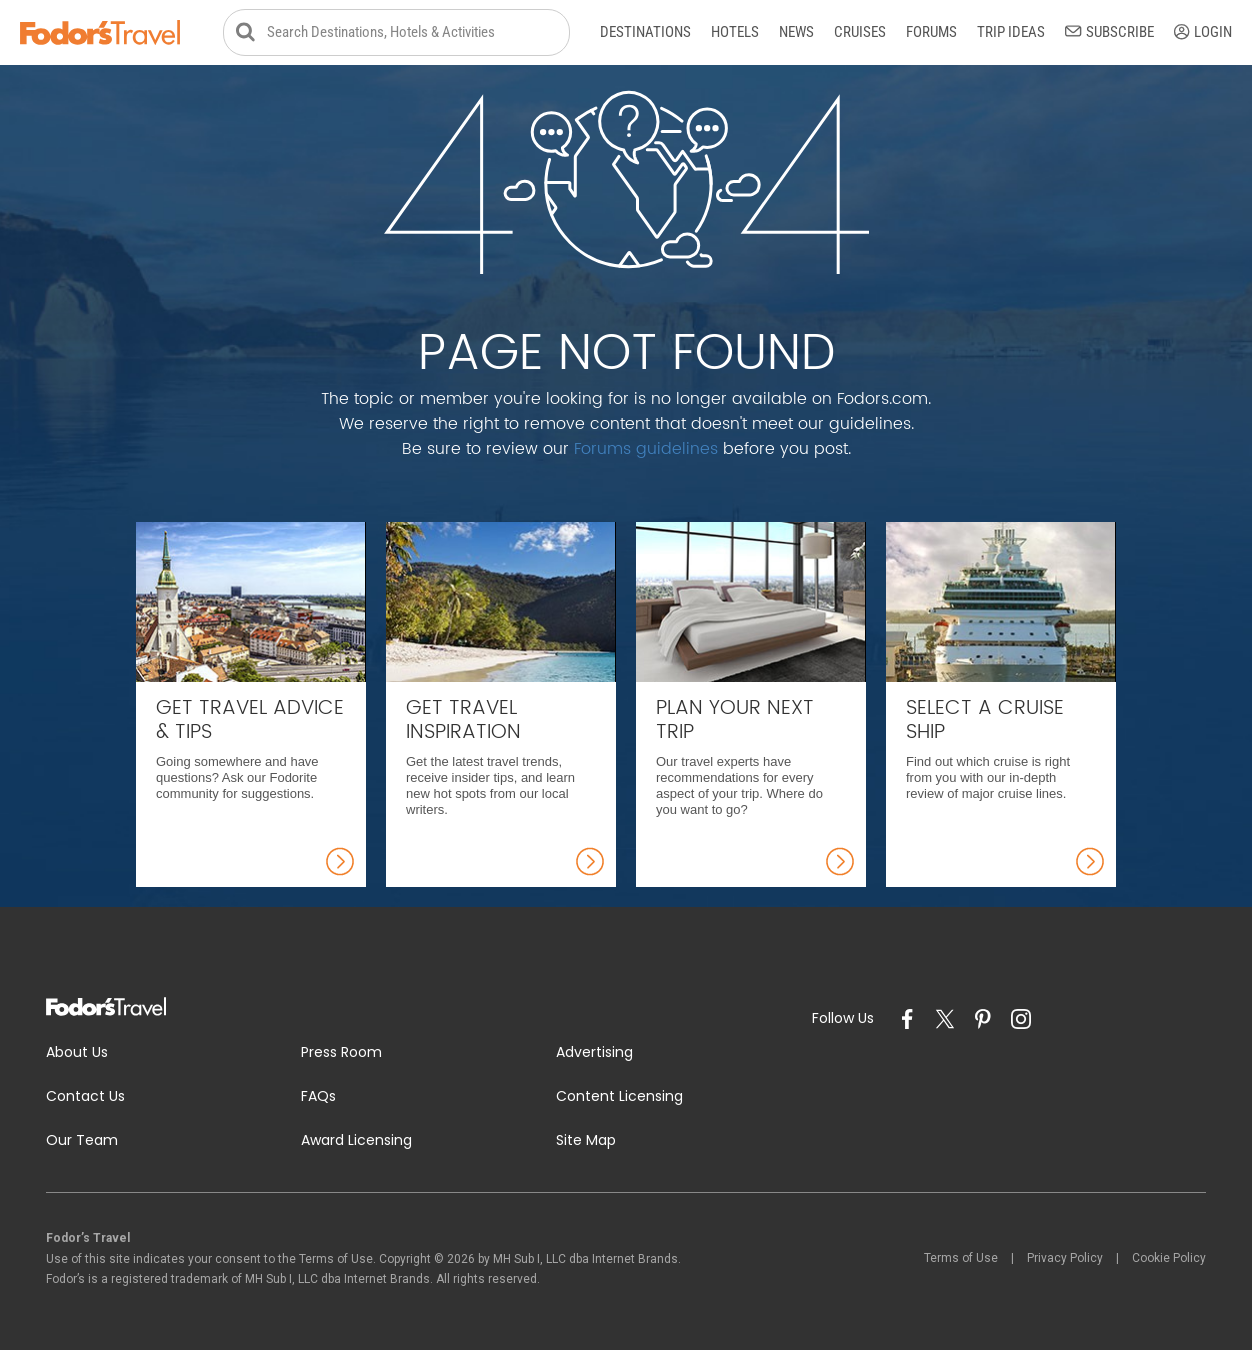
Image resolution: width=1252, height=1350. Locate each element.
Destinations (645, 32)
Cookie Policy (1169, 1258)
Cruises (860, 32)
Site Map (586, 1140)
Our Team (82, 1140)
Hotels (735, 32)
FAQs (318, 1096)
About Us (77, 1052)
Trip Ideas (1011, 32)
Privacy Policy (1065, 1258)
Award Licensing (356, 1140)
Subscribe (1109, 32)
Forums (931, 32)
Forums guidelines (646, 449)
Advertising (594, 1052)
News (796, 32)
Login (1203, 32)
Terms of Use (961, 1258)
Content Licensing (619, 1096)
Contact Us (85, 1096)
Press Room (341, 1052)
